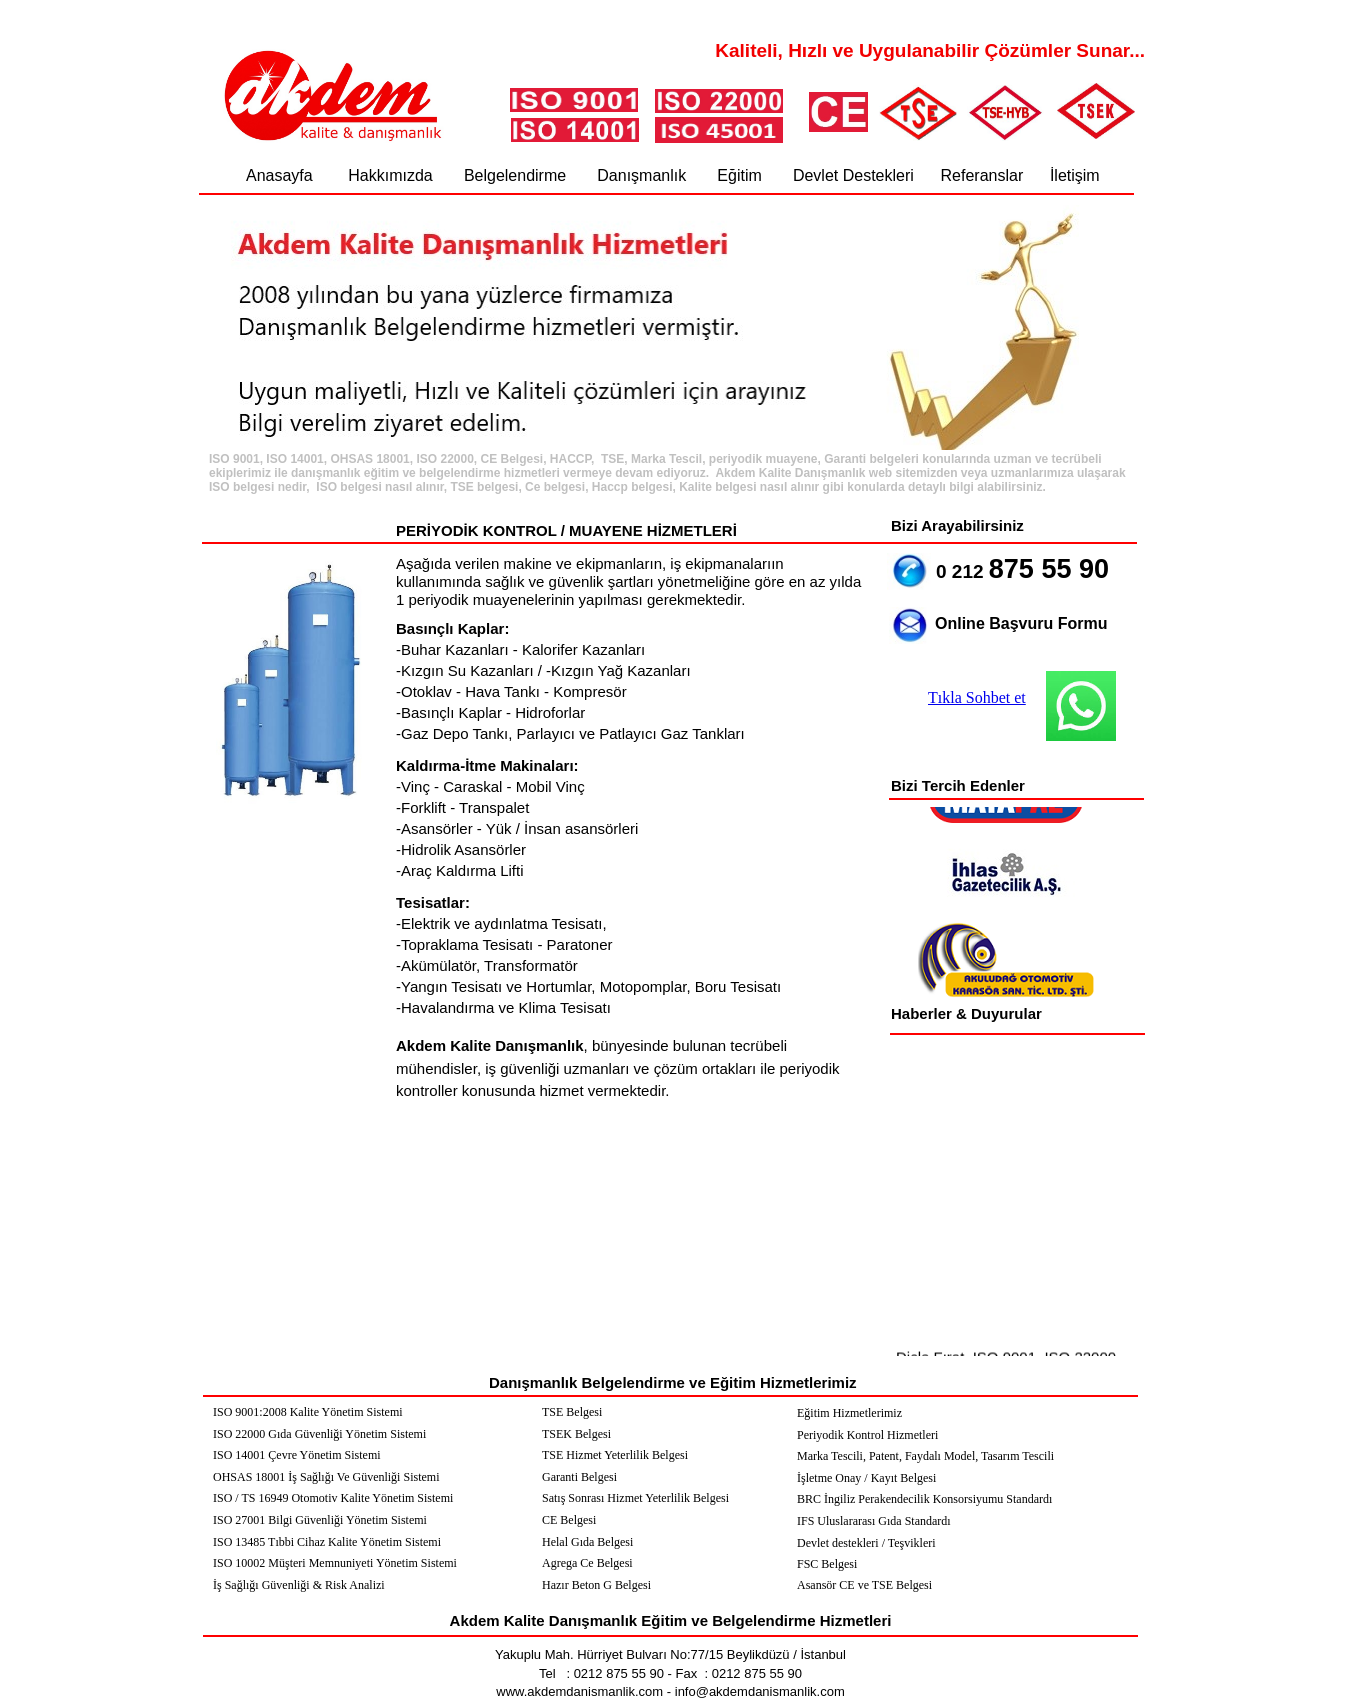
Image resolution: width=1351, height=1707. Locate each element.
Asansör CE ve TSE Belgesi (864, 1585)
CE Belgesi (569, 1520)
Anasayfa (281, 175)
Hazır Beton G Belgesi (596, 1585)
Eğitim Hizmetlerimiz (849, 1413)
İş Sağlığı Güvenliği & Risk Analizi (299, 1585)
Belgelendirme (515, 175)
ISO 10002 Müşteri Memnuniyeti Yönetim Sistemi (335, 1563)
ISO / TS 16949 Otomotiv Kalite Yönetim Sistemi (333, 1498)
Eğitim (739, 175)
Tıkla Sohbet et (977, 697)
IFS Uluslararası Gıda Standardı (874, 1521)
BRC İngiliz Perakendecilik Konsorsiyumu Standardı (924, 1499)
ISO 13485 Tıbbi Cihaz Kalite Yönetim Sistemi (327, 1542)
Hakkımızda (390, 175)
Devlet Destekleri (853, 175)
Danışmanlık (641, 175)
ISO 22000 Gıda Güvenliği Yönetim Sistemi (319, 1434)
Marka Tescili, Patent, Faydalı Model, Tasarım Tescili (925, 1456)
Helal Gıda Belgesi (587, 1542)
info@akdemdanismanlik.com (758, 1691)
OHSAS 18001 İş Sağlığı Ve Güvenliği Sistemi (326, 1477)
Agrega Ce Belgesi (587, 1563)
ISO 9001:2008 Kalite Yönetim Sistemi (308, 1412)
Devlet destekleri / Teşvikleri (866, 1543)
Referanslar (982, 175)
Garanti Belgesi (579, 1477)
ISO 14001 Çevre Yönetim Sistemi (297, 1455)
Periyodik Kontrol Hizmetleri (867, 1435)
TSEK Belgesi (576, 1434)
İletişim (1075, 175)
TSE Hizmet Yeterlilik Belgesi (615, 1455)
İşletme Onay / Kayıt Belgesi (866, 1478)
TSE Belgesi (572, 1412)
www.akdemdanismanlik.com (579, 1691)
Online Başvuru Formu (1021, 623)
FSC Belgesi (827, 1564)
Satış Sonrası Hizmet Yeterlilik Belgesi (635, 1498)
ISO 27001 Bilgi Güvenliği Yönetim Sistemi (320, 1520)
